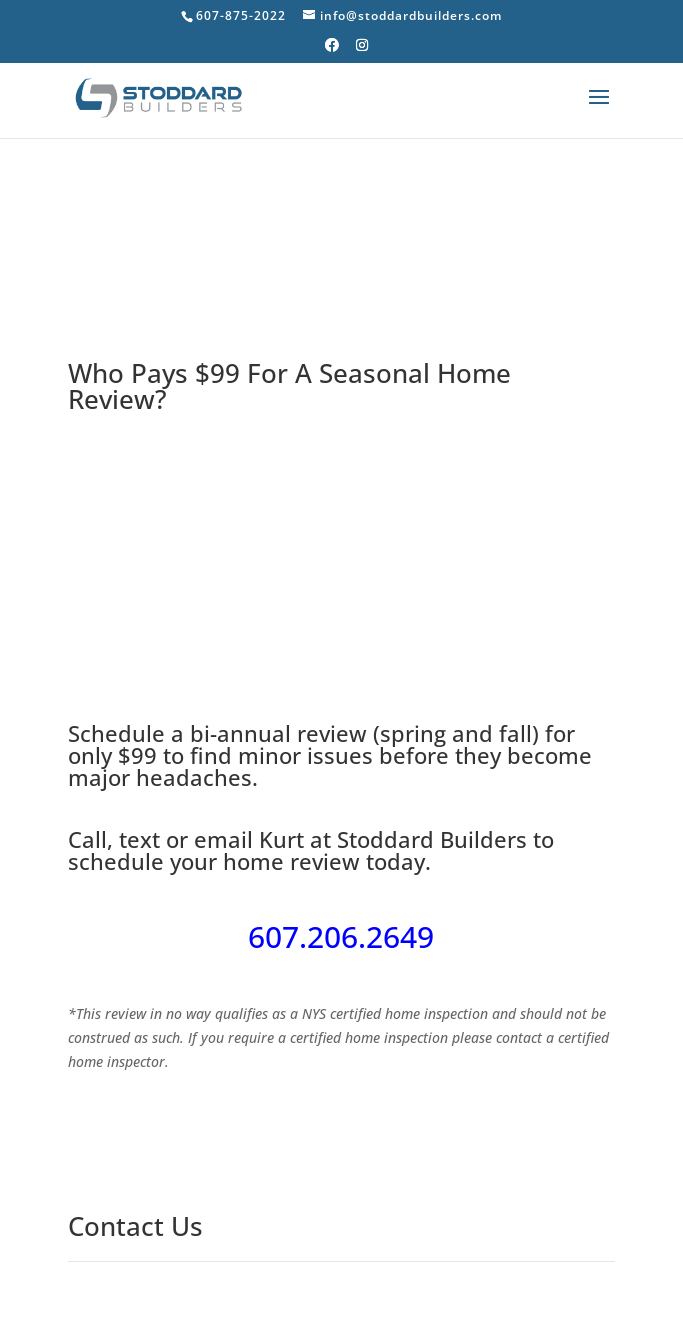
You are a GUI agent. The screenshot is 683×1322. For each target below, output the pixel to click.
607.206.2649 (341, 936)
